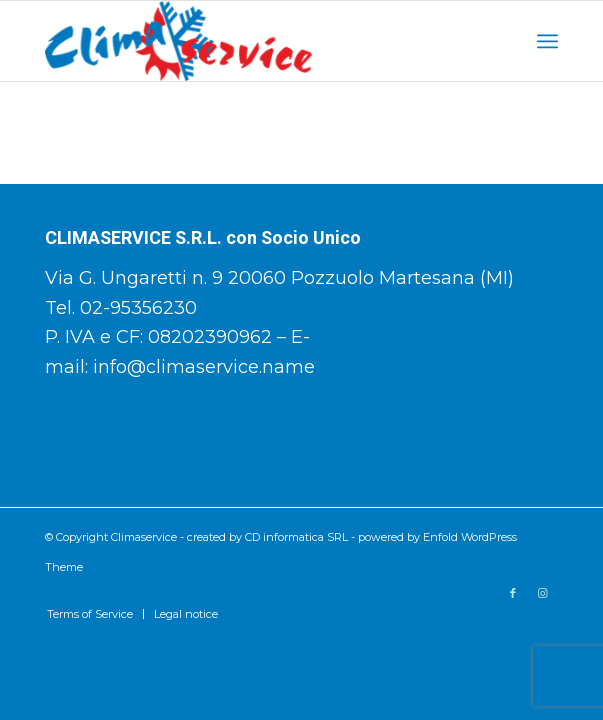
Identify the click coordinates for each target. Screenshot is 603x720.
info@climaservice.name (204, 367)
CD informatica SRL (296, 537)
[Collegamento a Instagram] (543, 593)
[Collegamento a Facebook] (513, 593)
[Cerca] (503, 41)
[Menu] (547, 41)
